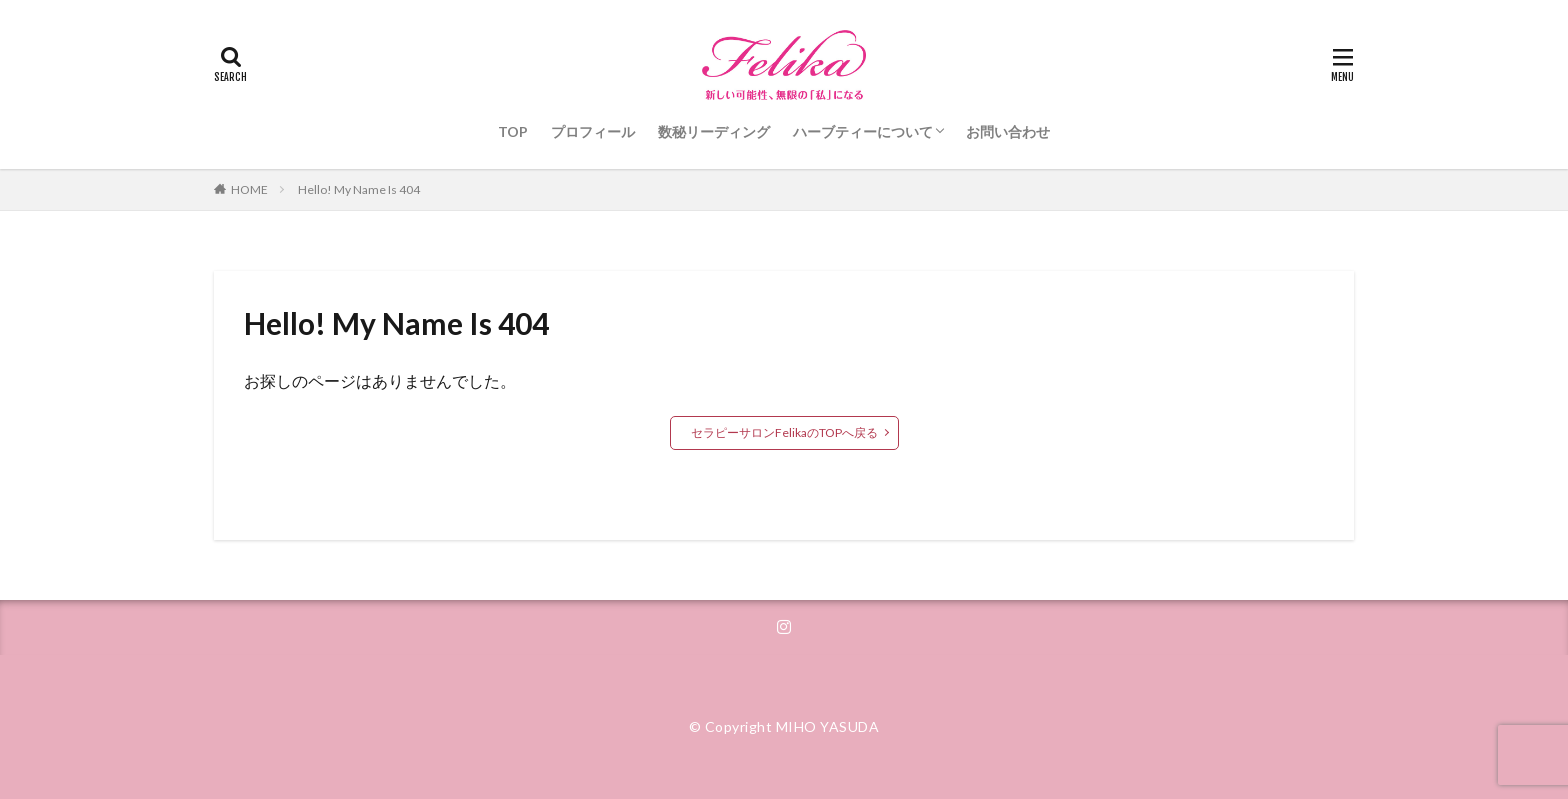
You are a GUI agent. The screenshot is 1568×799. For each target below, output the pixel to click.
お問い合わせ (1008, 131)
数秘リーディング (714, 131)
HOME (249, 189)
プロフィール (593, 131)
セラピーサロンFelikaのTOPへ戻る (784, 432)
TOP (513, 131)
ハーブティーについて (863, 131)
